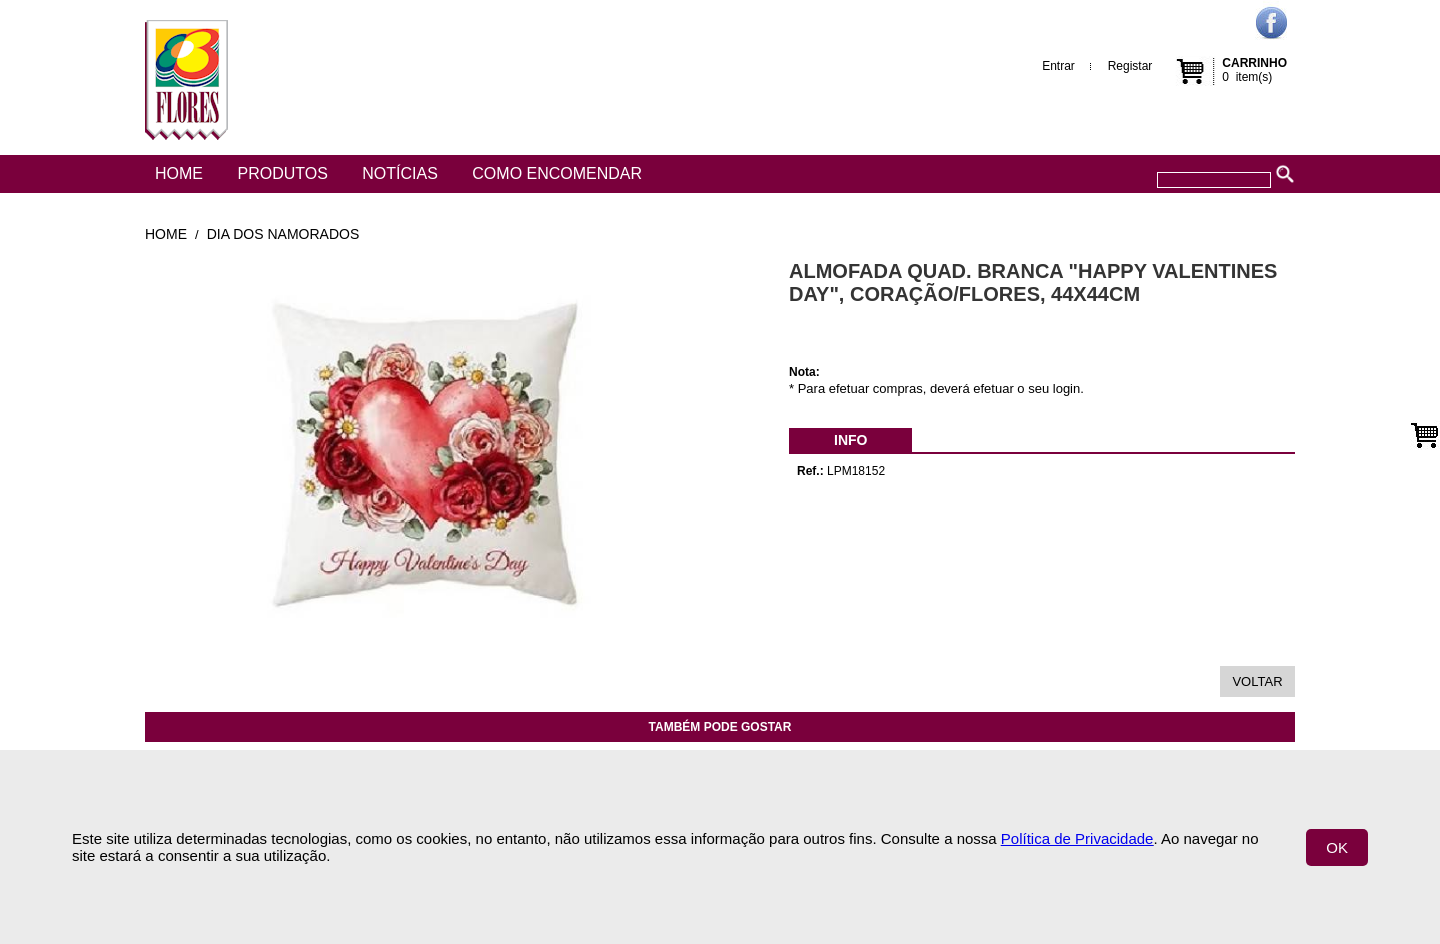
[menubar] (850, 440)
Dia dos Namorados (283, 234)
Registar (1130, 66)
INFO (850, 440)
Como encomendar (557, 173)
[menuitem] (850, 440)
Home (179, 173)
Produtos (282, 173)
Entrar (1058, 66)
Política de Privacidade (1077, 838)
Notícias (400, 173)
